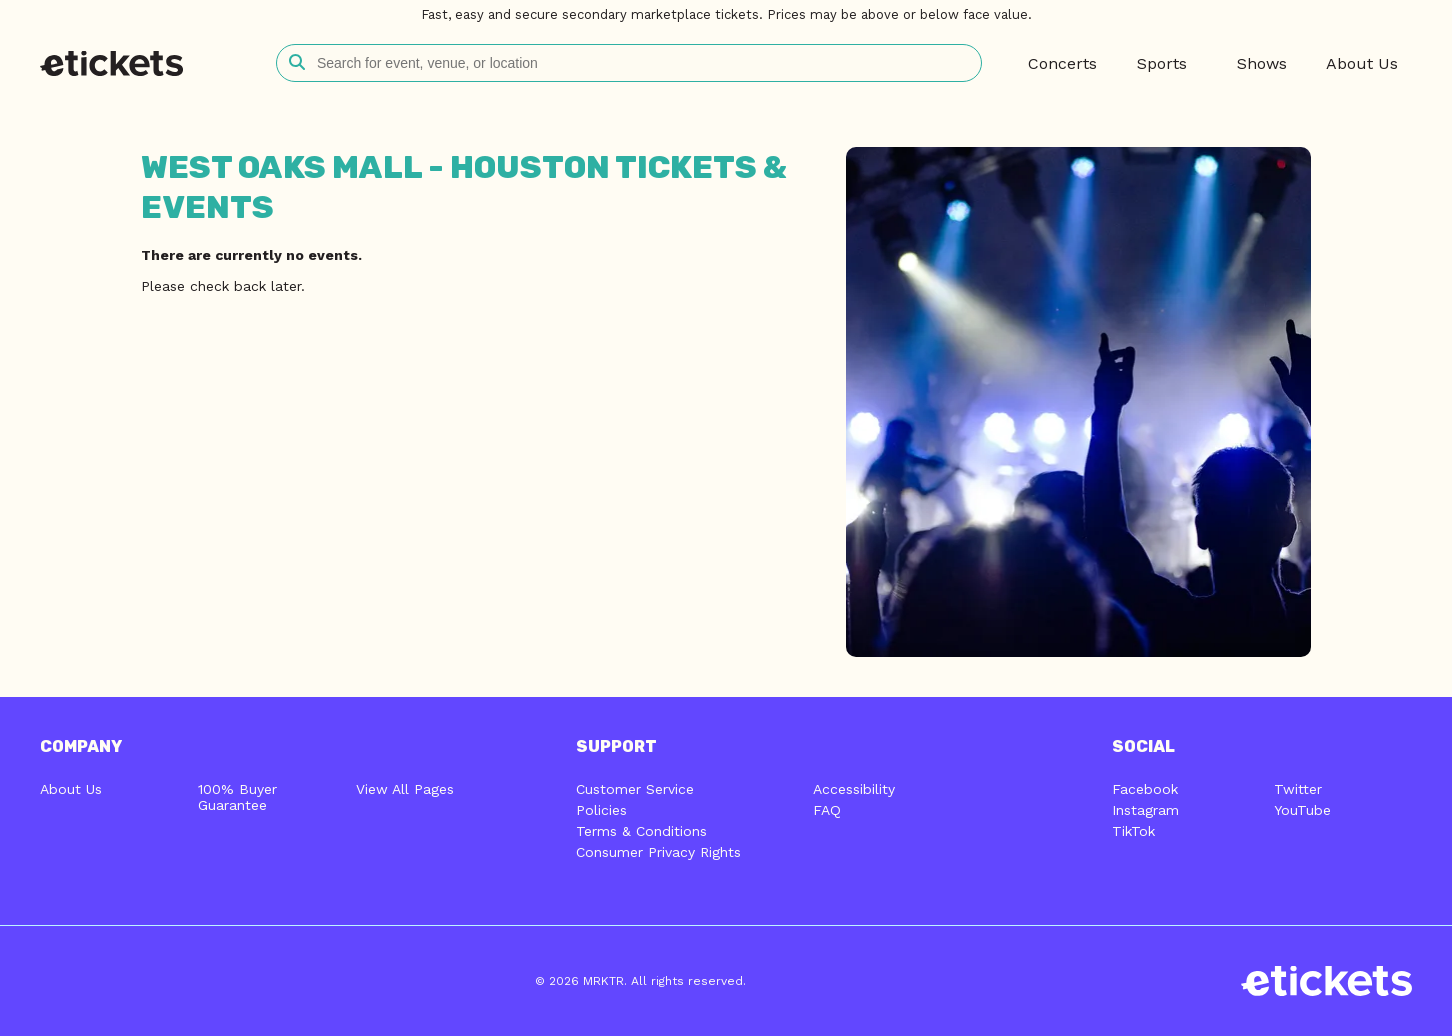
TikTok (1133, 831)
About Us (71, 789)
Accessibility (854, 789)
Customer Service (635, 789)
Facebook (1145, 789)
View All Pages (405, 789)
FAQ (827, 810)
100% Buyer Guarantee (237, 797)
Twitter (1298, 789)
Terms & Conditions (641, 831)
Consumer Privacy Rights (658, 852)
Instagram (1145, 810)
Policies (601, 810)
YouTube (1302, 810)
